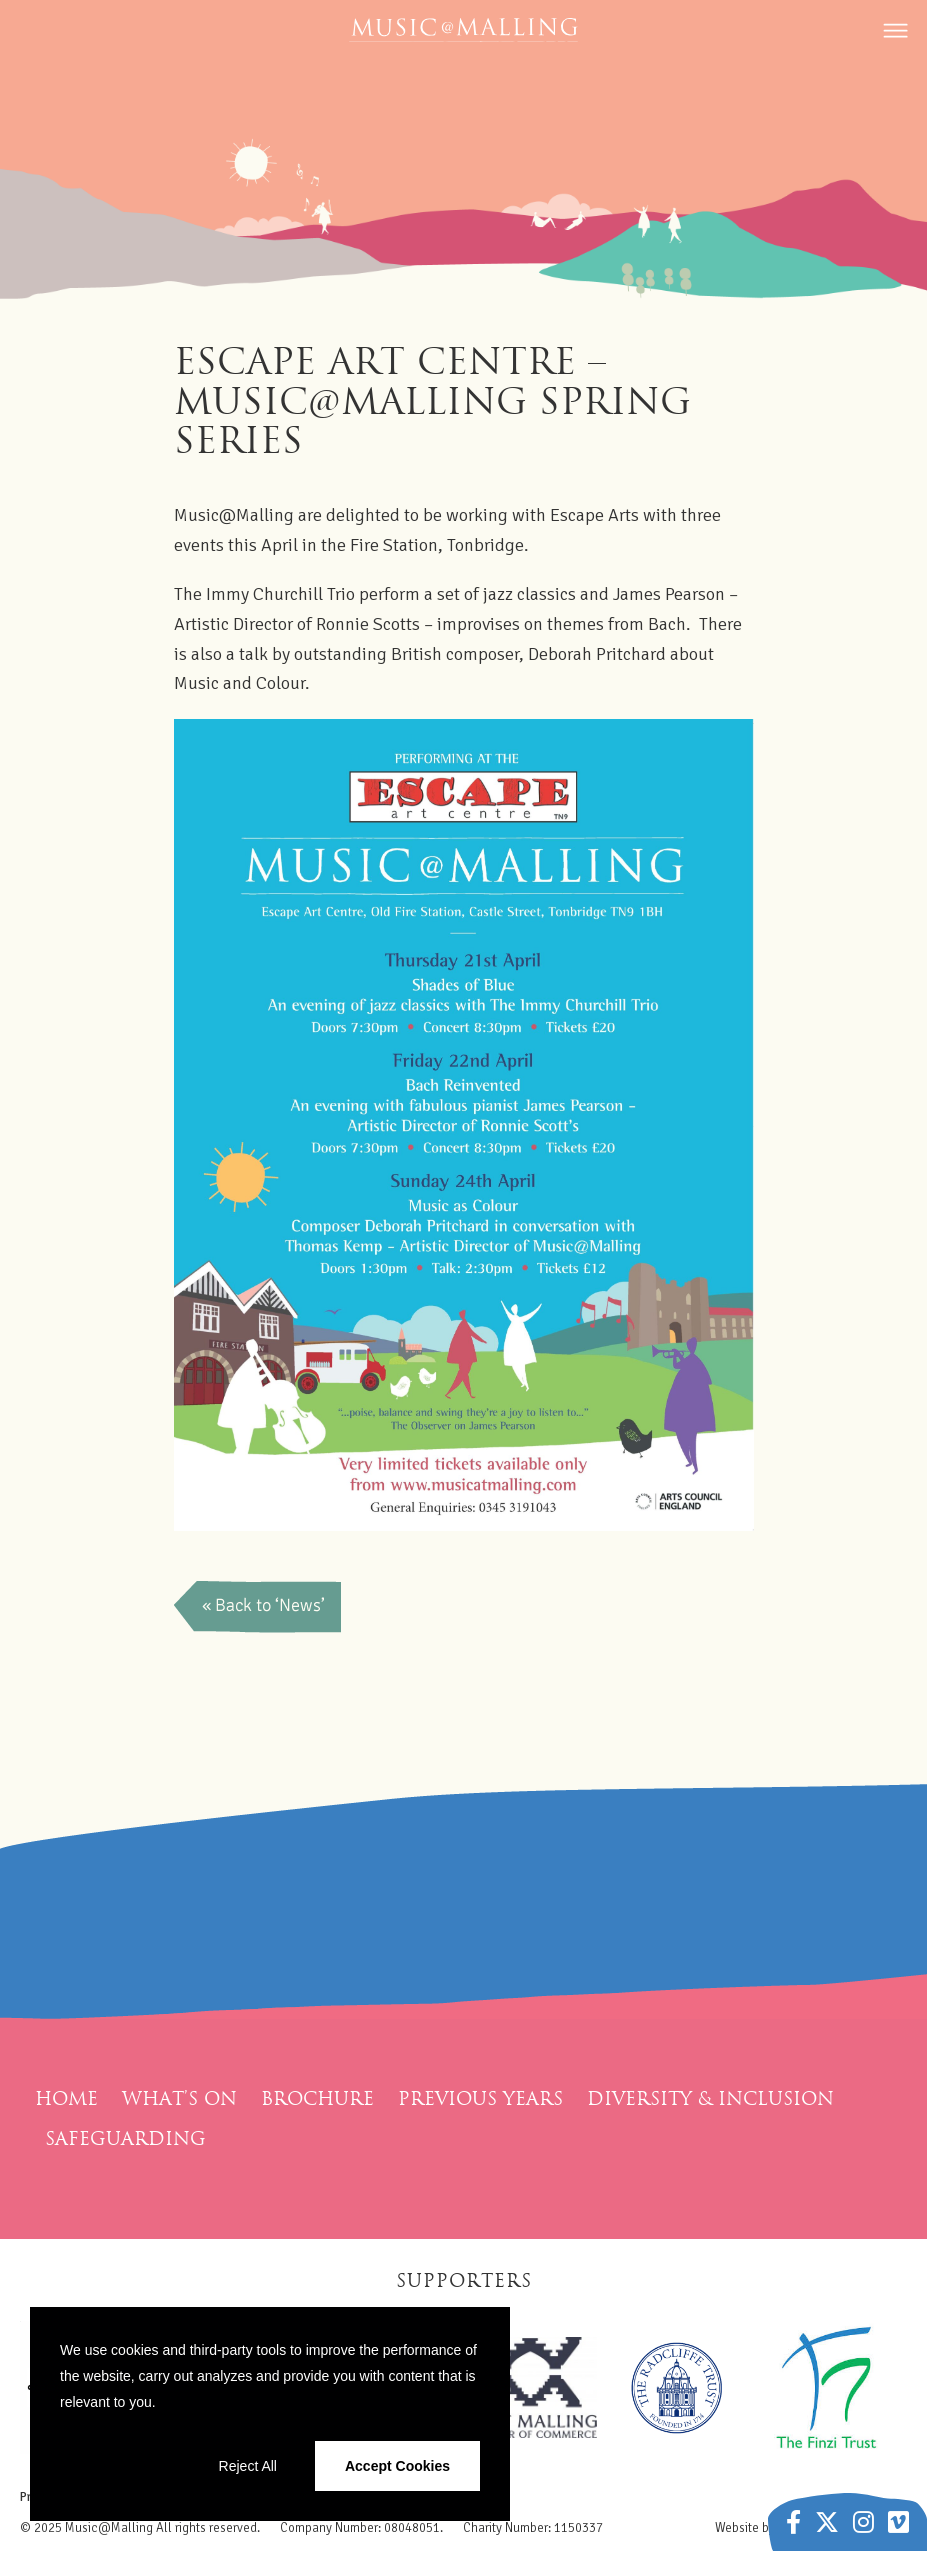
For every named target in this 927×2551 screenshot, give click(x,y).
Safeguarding (125, 2139)
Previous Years (480, 2099)
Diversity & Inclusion (710, 2099)
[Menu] (891, 40)
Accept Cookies (397, 2466)
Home (66, 2099)
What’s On (179, 2099)
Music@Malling (109, 2528)
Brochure (317, 2099)
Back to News (259, 1606)
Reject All (248, 2466)
